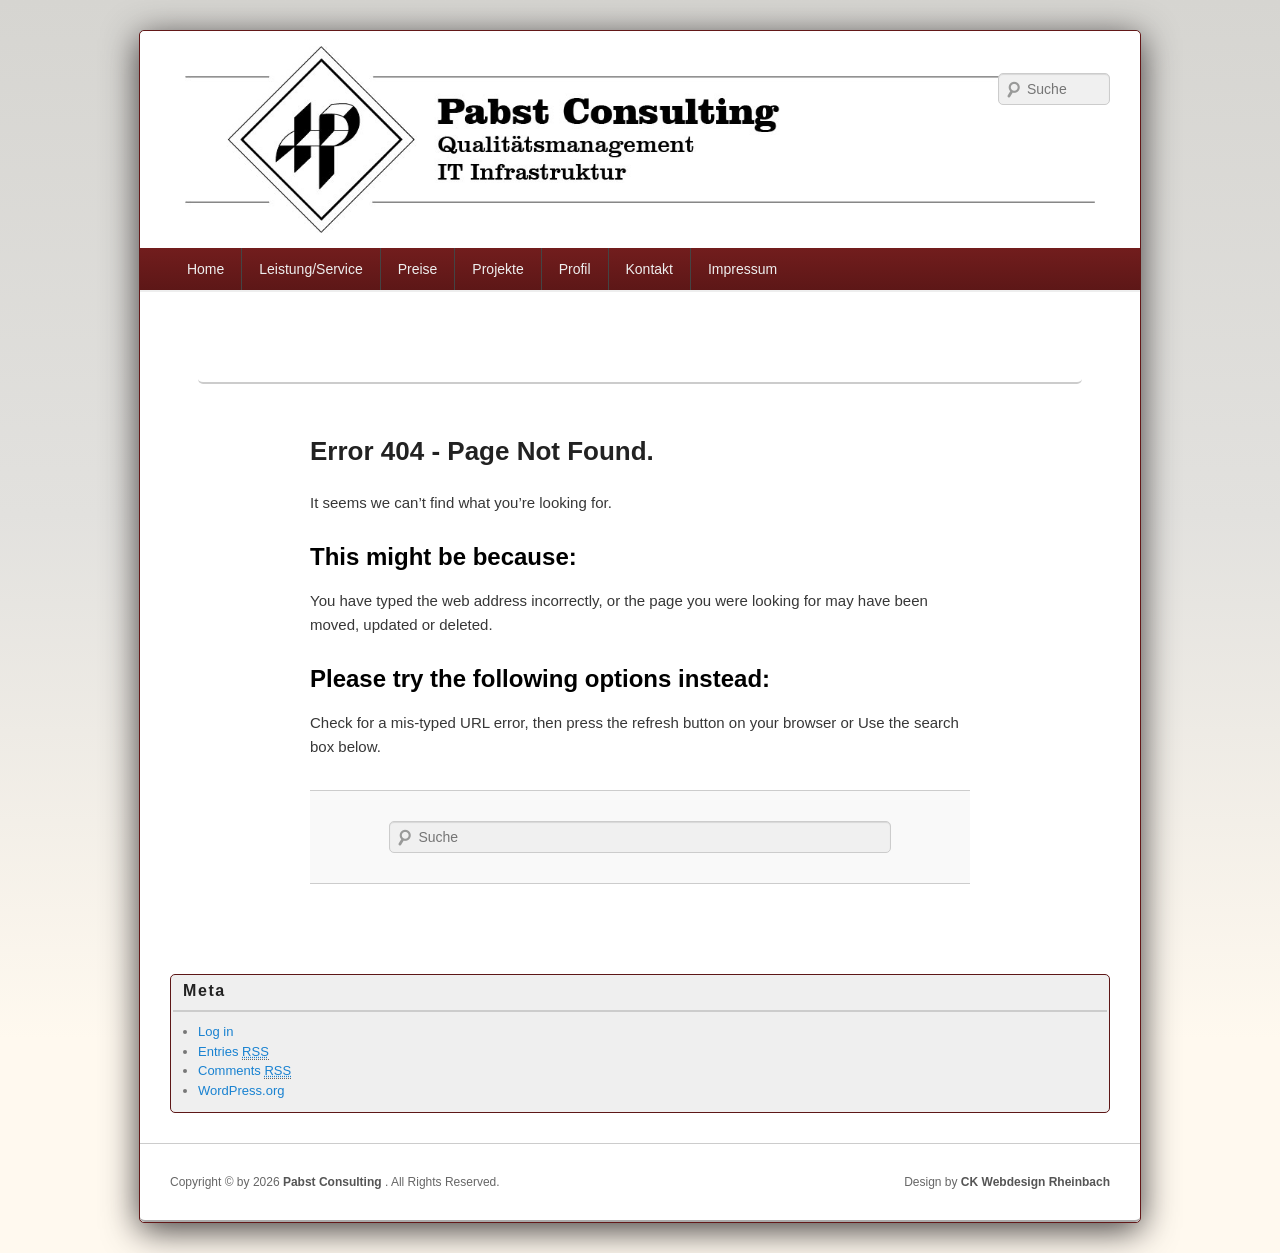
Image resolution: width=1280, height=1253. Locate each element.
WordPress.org (241, 1090)
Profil (575, 269)
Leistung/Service (311, 269)
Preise (418, 269)
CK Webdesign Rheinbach (1035, 1182)
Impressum (742, 269)
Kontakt (648, 269)
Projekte (497, 269)
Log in (215, 1031)
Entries (233, 1052)
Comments (244, 1071)
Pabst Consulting (332, 1182)
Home (205, 269)
